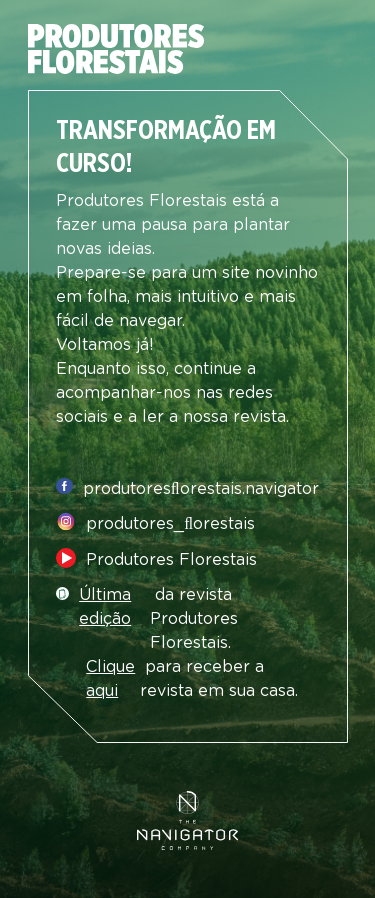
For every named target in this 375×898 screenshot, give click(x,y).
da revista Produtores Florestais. (158, 619)
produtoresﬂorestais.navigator (201, 489)
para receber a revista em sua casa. (192, 679)
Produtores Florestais (171, 560)
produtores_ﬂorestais (170, 524)
